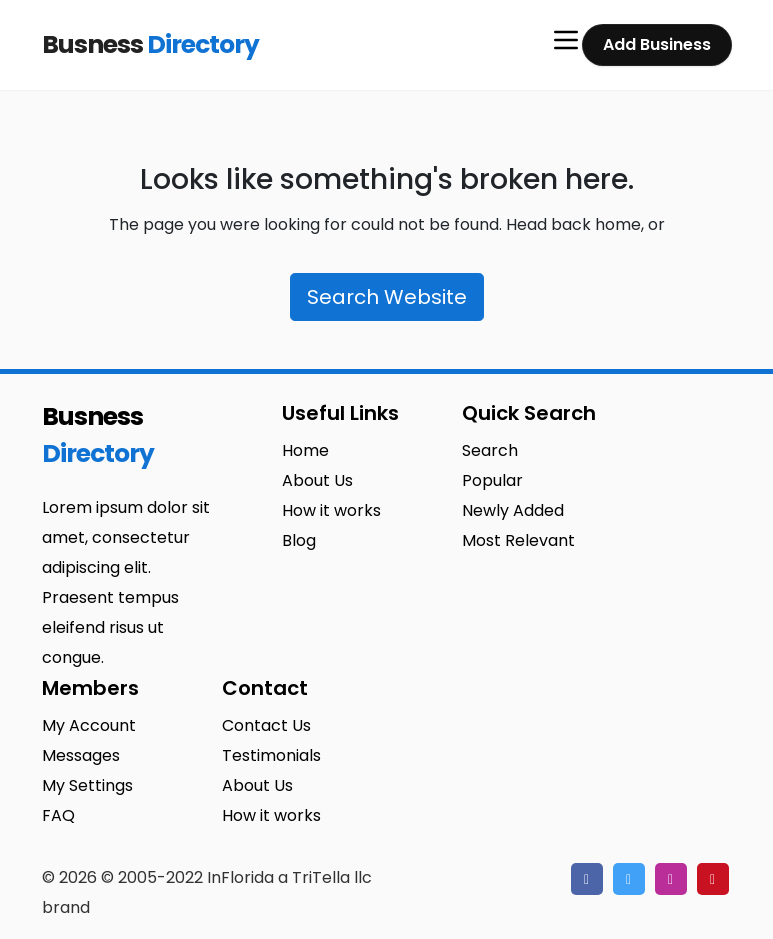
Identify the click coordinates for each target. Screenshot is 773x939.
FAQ (58, 815)
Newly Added (513, 510)
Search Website (387, 297)
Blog (299, 540)
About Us (317, 480)
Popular (492, 480)
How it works (331, 510)
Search (490, 450)
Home (305, 450)
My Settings (87, 785)
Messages (81, 755)
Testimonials (271, 755)
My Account (89, 725)
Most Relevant (518, 540)
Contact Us (266, 725)
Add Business (657, 44)
